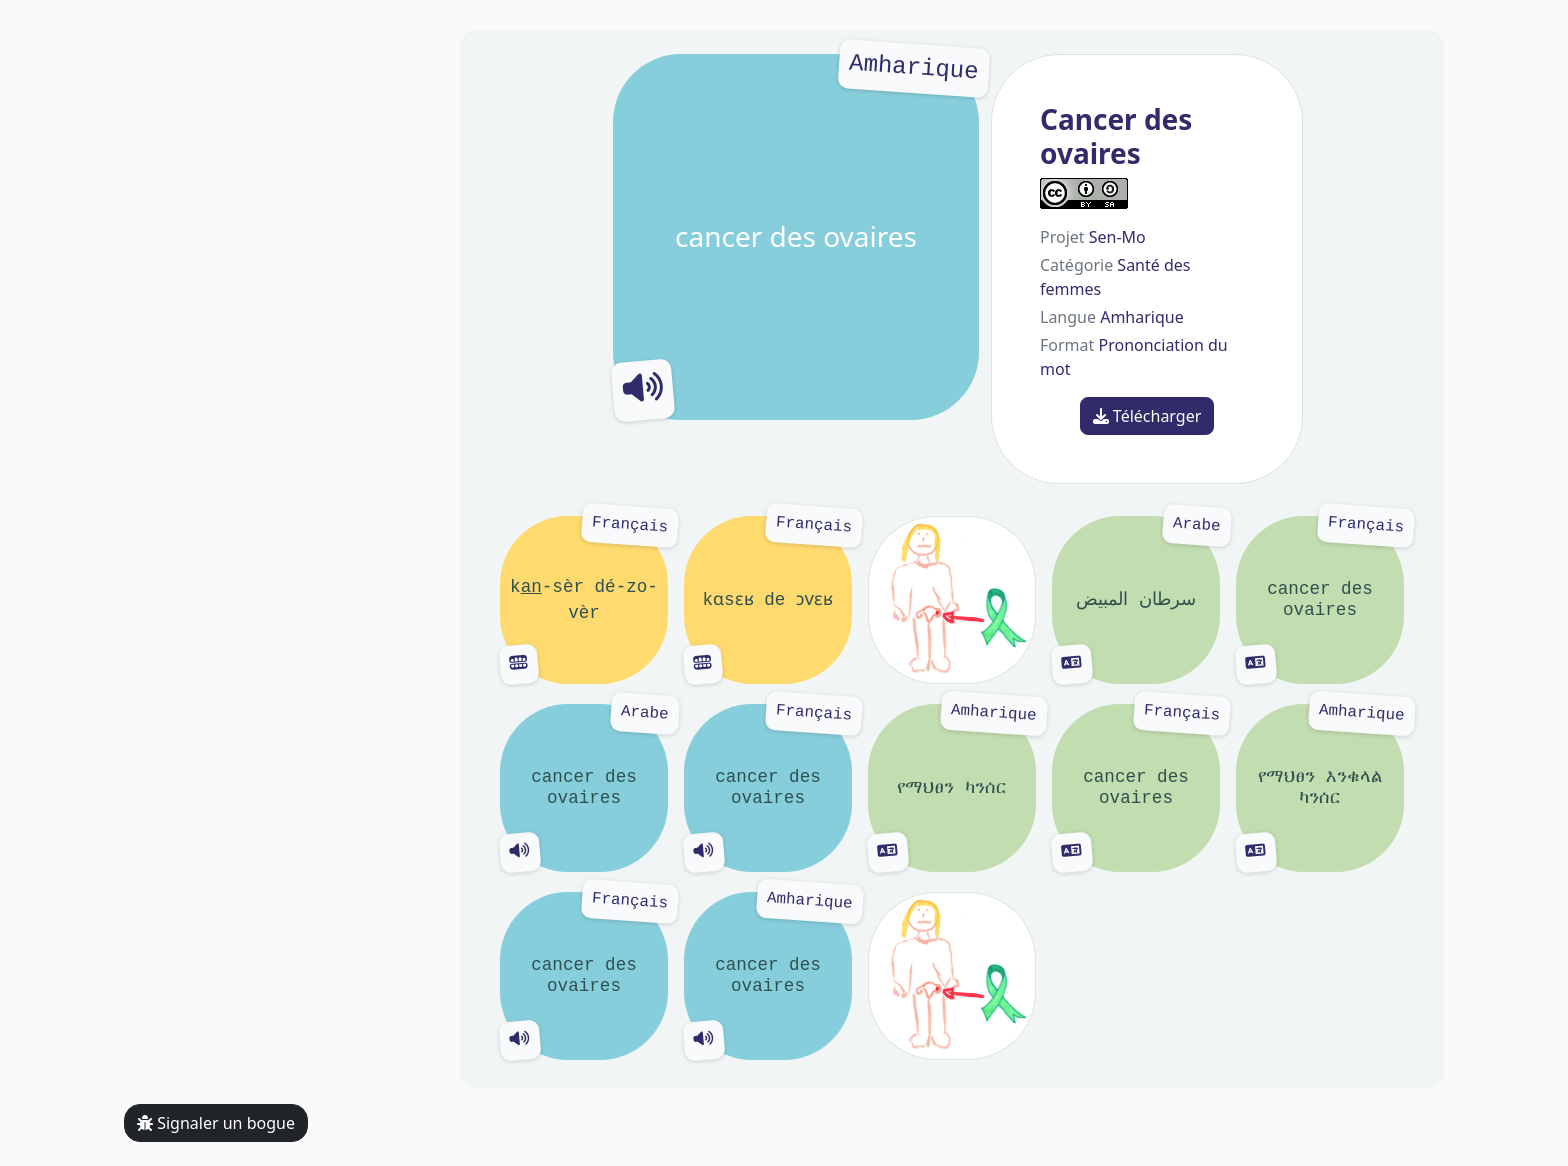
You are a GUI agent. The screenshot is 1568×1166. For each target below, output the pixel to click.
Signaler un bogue (216, 1123)
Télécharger (1147, 416)
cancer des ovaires (796, 237)
